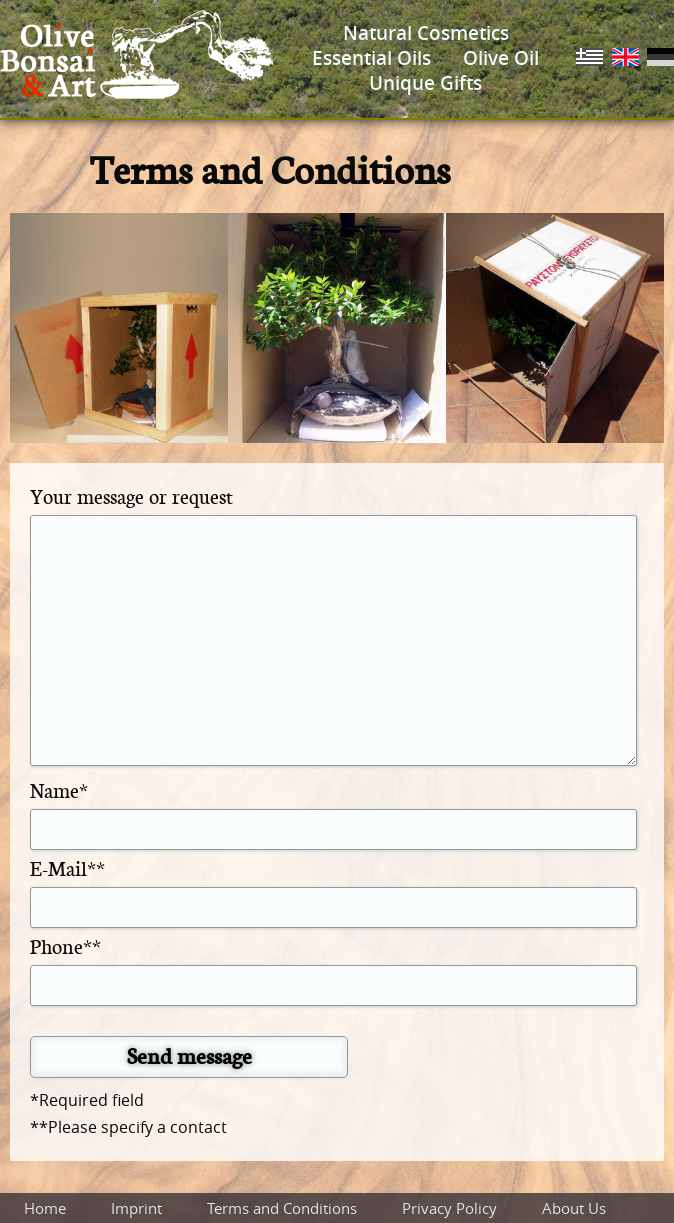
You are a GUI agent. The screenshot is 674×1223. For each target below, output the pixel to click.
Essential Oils (371, 58)
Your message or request (131, 495)
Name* (59, 789)
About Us (574, 1208)
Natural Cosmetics (426, 33)
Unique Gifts (425, 83)
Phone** (65, 945)
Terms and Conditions (282, 1208)
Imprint (136, 1208)
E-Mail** (67, 867)
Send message (189, 1055)
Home (45, 1208)
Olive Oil (501, 58)
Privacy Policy (449, 1208)
